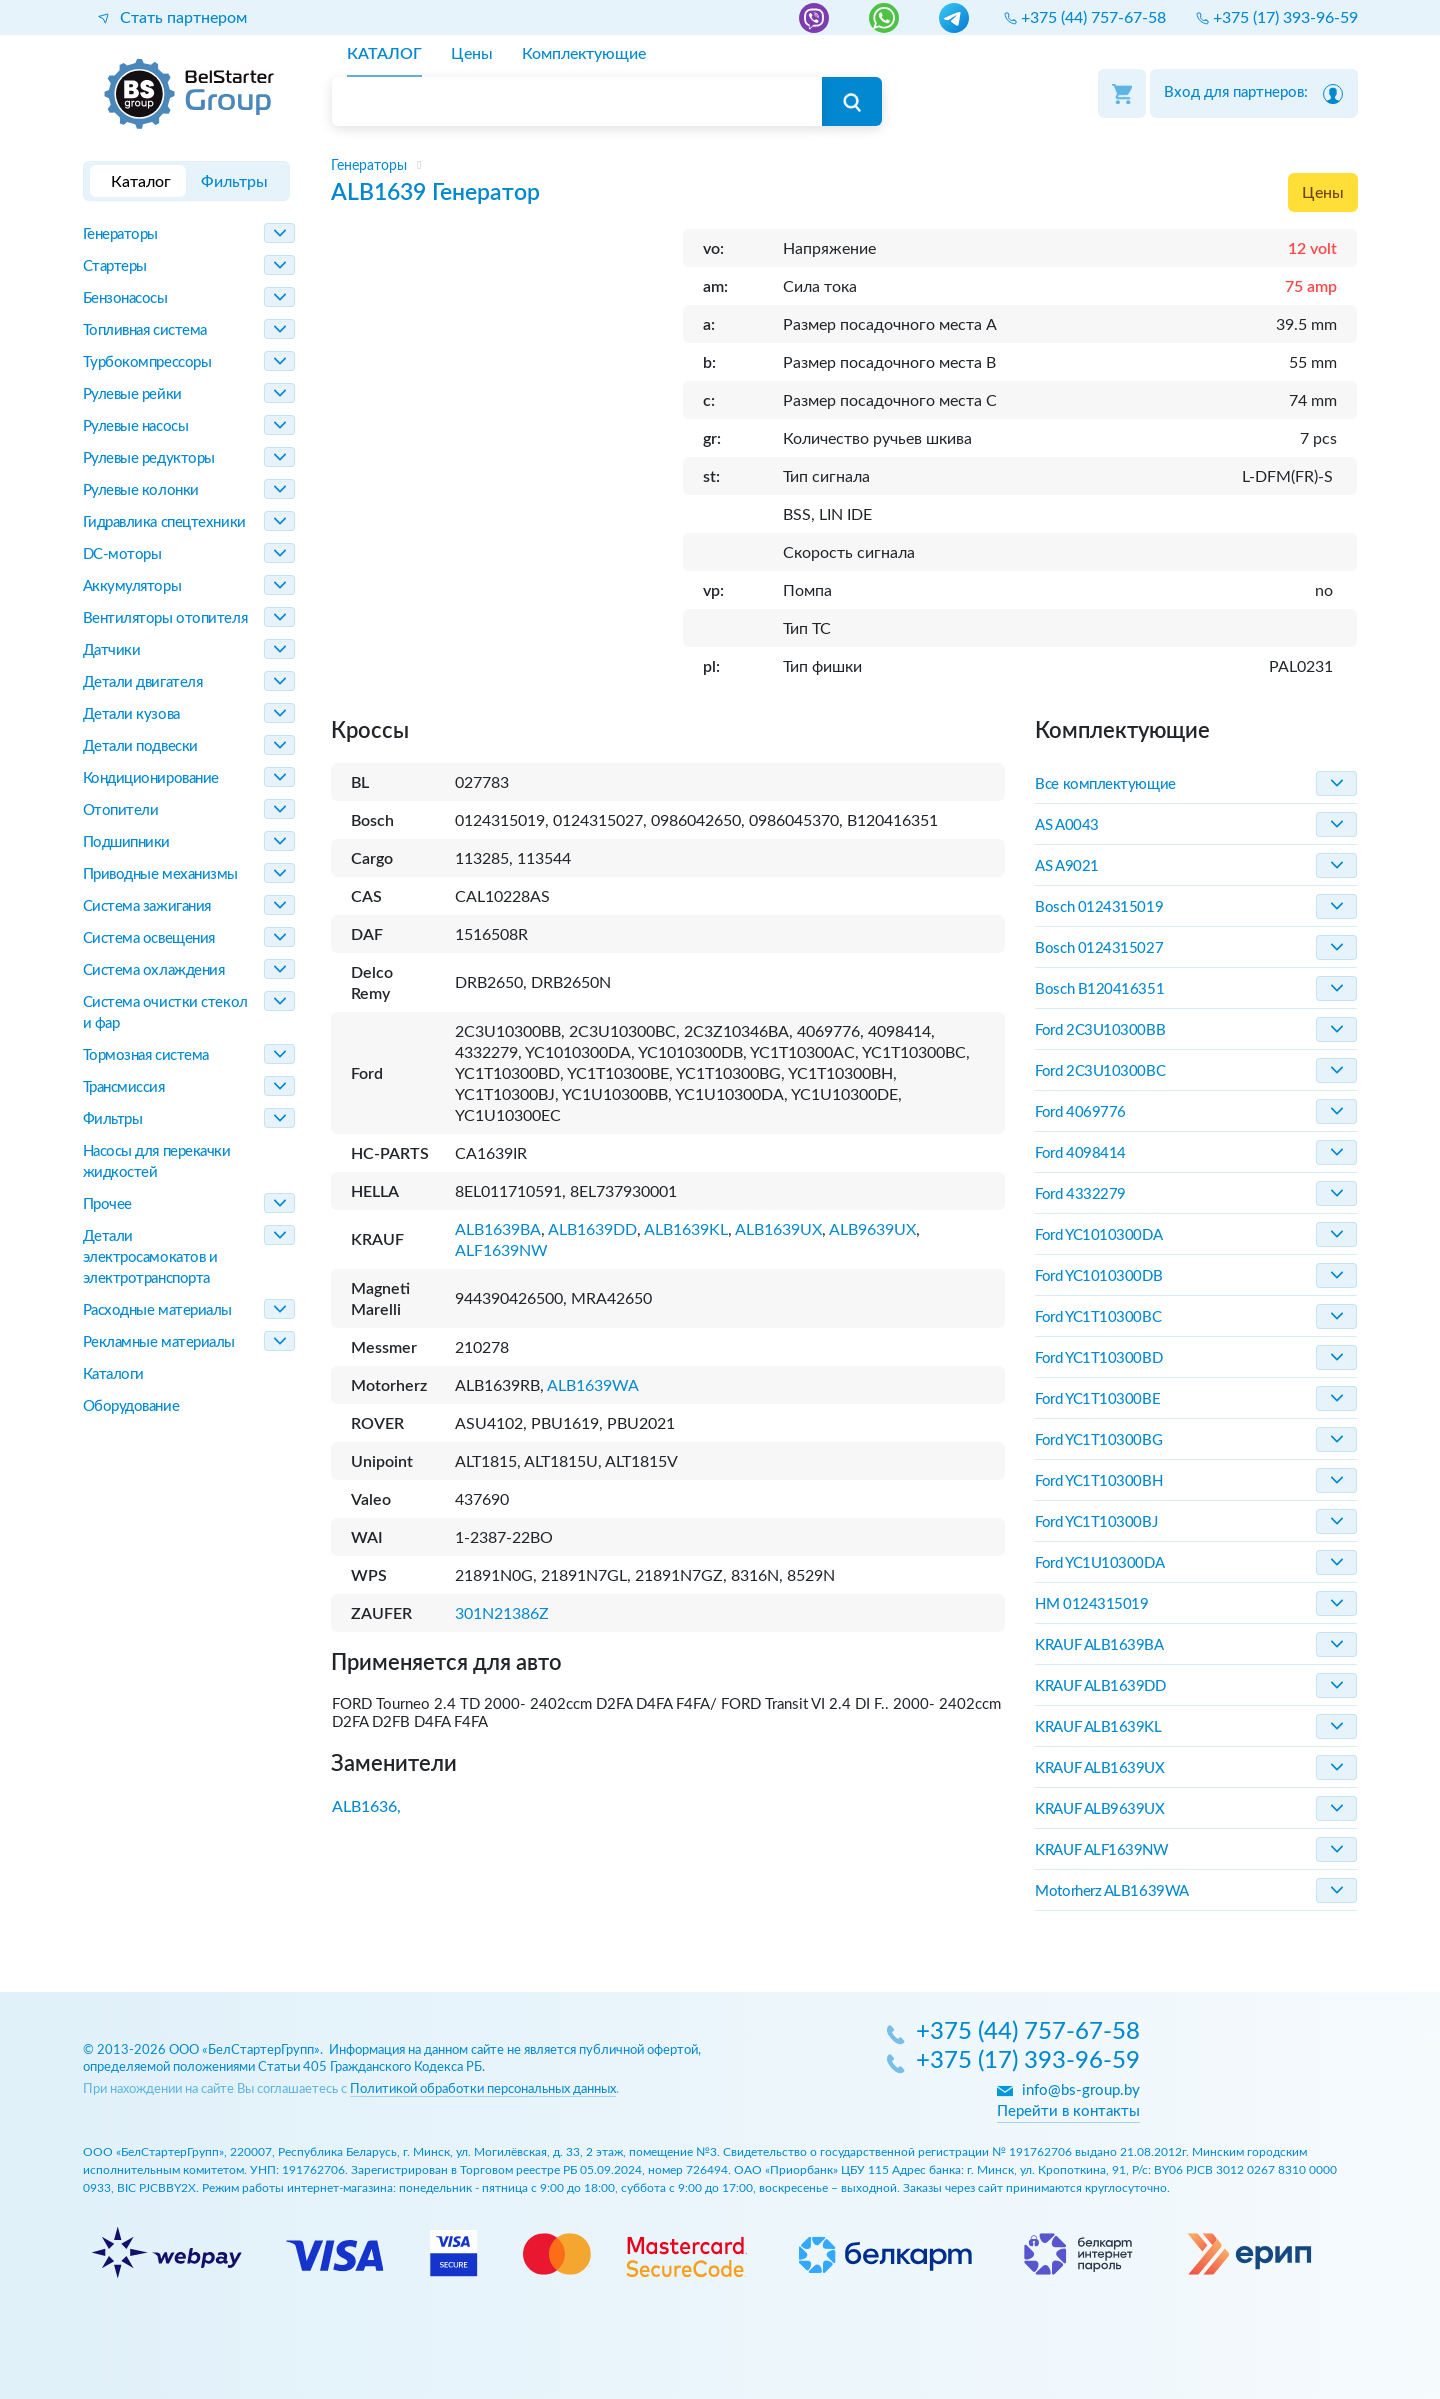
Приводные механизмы (160, 874)
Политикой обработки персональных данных (483, 2089)
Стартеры (115, 266)
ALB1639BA (498, 1230)
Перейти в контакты (1068, 2111)
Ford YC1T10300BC (1098, 1317)
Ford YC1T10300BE (1097, 1399)
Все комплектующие (1105, 784)
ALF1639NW (501, 1251)
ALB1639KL (686, 1230)
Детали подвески (140, 746)
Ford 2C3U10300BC (1100, 1071)
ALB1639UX (778, 1230)
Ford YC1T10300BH (1098, 1481)
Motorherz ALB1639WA (1111, 1891)
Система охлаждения (154, 970)
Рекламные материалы (159, 1342)
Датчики (112, 650)
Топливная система (145, 330)
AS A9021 (1066, 866)
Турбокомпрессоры (147, 362)
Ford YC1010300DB (1098, 1276)
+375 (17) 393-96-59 (1028, 2062)
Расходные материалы (157, 1310)
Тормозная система (146, 1055)
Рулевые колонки (141, 490)
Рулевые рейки (132, 394)
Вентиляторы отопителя (165, 618)
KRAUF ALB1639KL (1098, 1727)
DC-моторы (122, 554)
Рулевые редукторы (149, 458)
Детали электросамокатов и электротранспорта (150, 1257)
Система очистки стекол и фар (165, 1013)
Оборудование (131, 1406)
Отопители (121, 810)
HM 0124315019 (1091, 1604)
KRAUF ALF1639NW (1101, 1850)
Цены (1323, 193)
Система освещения (149, 938)
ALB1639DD (592, 1230)
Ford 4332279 (1080, 1194)
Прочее (107, 1204)
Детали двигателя (143, 682)
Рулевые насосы (136, 426)
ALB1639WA (593, 1386)
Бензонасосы (125, 298)
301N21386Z (502, 1614)
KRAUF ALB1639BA (1099, 1645)
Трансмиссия (124, 1087)
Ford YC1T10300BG (1098, 1440)
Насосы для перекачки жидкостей (157, 1162)
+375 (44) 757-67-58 (1028, 2033)
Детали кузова (131, 714)
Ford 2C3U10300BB (1100, 1030)
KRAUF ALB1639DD (1100, 1686)
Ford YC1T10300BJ (1096, 1522)
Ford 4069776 (1080, 1112)
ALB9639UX (872, 1230)
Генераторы (121, 234)
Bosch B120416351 (1099, 989)
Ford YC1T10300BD (1098, 1358)
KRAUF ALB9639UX (1099, 1809)
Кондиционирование (151, 778)
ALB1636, (366, 1807)
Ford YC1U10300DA (1099, 1563)
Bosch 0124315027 (1099, 948)
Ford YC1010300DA (1098, 1235)
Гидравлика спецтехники (164, 522)
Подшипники (127, 842)
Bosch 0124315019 (1099, 907)
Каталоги (113, 1374)
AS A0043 (1066, 825)
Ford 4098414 (1080, 1153)
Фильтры (113, 1119)
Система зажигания (147, 906)
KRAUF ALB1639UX (1099, 1768)
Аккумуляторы (132, 586)
